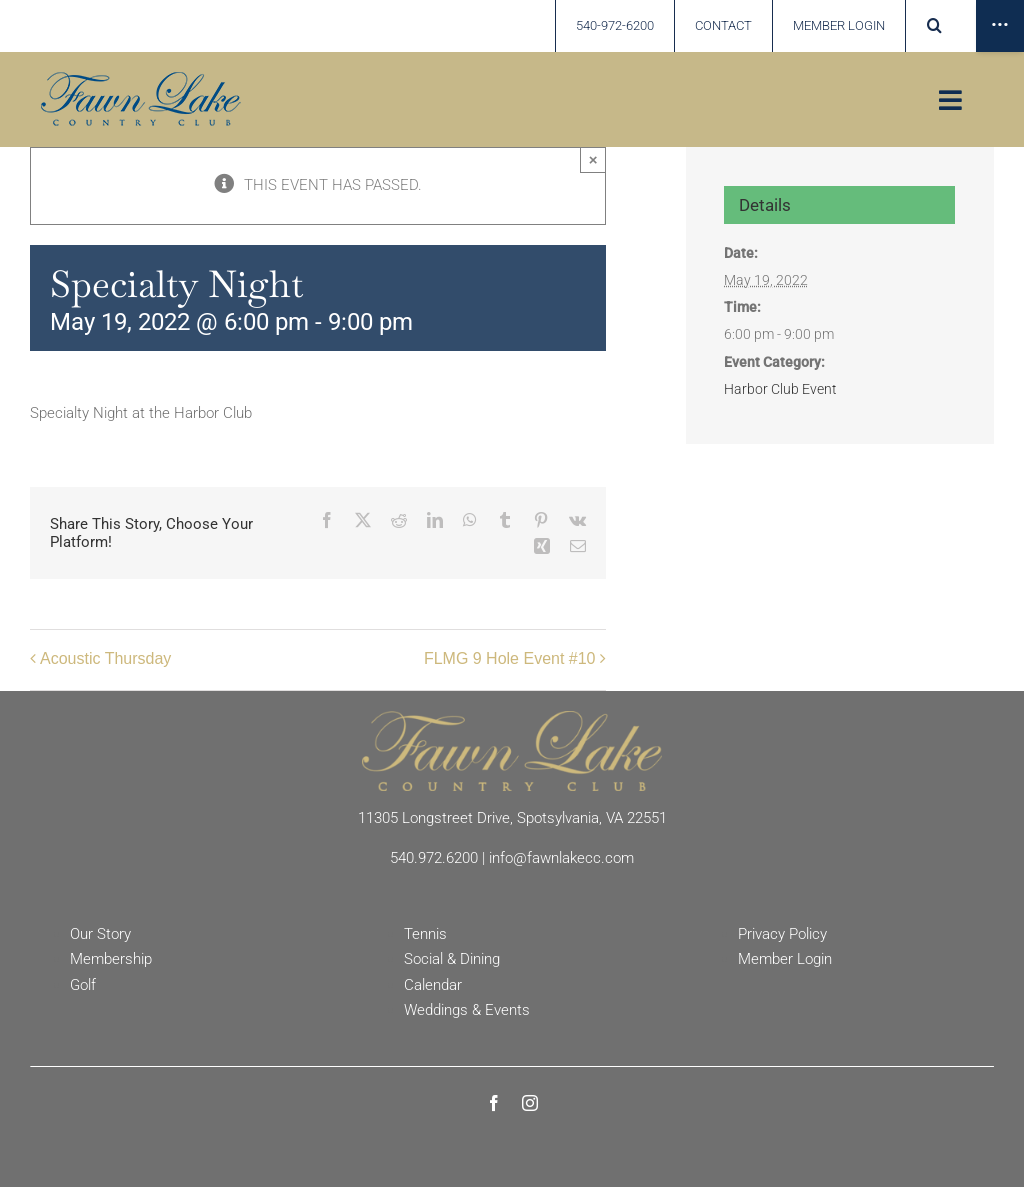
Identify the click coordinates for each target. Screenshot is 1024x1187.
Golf (83, 985)
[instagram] (530, 1103)
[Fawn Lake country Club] (141, 79)
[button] (935, 26)
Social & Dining (452, 959)
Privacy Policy (782, 934)
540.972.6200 (434, 858)
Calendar (433, 985)
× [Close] (593, 159)
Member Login (785, 959)
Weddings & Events (467, 1010)
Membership (111, 959)
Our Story (100, 934)
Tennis (425, 934)
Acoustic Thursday (105, 658)
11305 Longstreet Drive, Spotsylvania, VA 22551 (512, 818)
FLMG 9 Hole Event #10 (510, 658)
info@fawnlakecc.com (561, 858)
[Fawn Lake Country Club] (512, 718)
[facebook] (494, 1103)
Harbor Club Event (780, 389)
